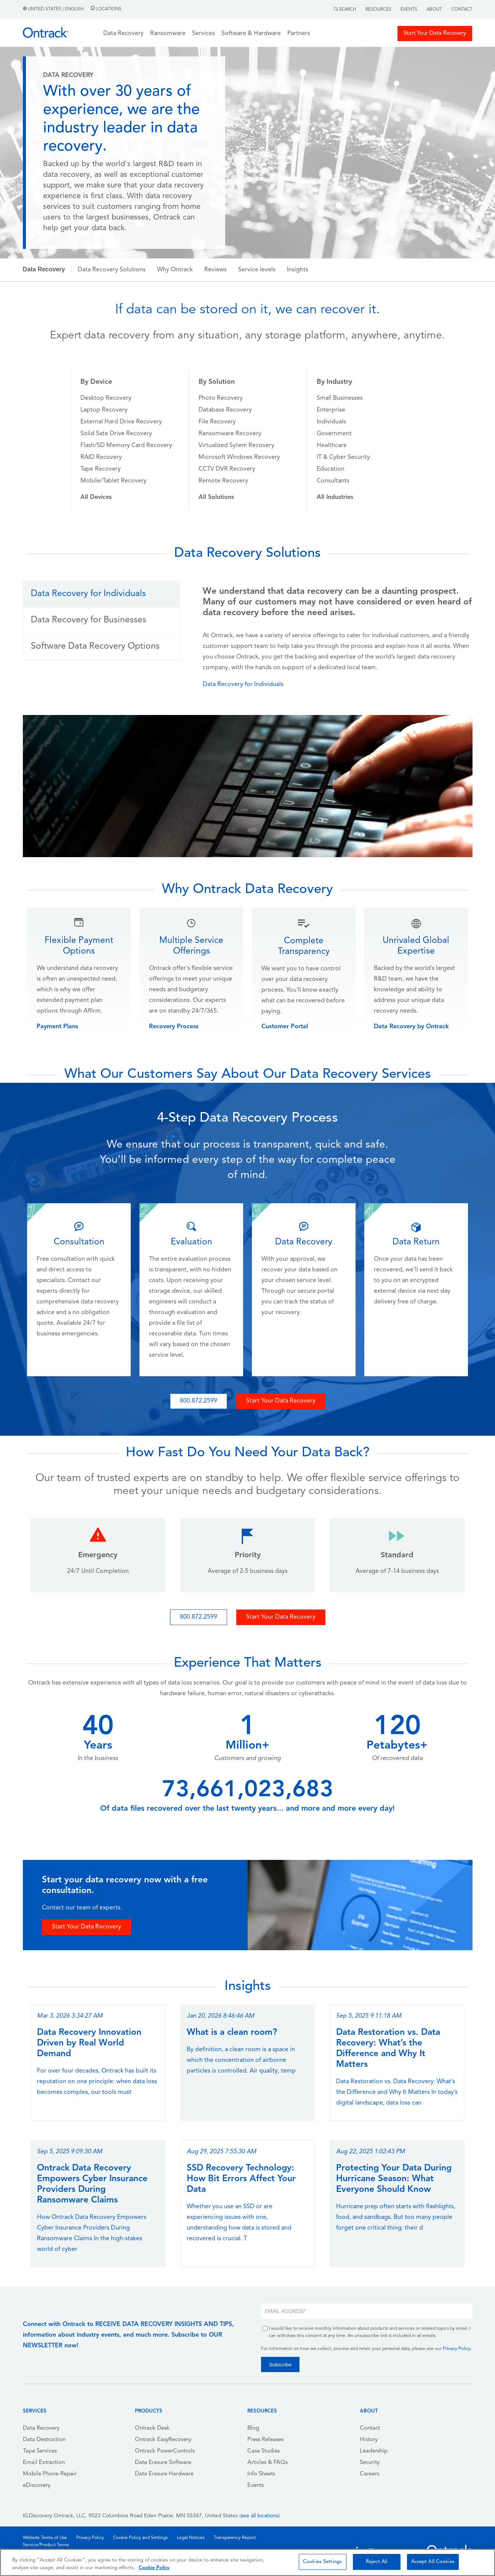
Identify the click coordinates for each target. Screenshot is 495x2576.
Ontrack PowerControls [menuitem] (165, 2451)
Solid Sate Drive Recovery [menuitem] (116, 434)
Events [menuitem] (255, 2485)
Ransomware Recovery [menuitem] (230, 434)
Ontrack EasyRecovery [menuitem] (163, 2440)
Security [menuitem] (370, 2462)
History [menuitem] (369, 2440)
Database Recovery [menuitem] (225, 410)
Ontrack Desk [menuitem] (152, 2428)
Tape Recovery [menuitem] (100, 469)
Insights (297, 270)
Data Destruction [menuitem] (44, 2440)
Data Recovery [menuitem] (41, 2428)
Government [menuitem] (334, 434)
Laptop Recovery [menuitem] (104, 410)
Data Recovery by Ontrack (411, 1027)
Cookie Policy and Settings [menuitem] (140, 2538)
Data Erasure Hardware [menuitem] (164, 2474)
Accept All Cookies (433, 2561)
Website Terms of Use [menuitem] (45, 2538)
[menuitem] (96, 497)
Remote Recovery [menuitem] (223, 481)
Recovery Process (174, 1027)
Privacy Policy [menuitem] (90, 2538)
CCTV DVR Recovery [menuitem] (227, 469)
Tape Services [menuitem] (40, 2451)
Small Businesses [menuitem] (340, 398)
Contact (462, 9)
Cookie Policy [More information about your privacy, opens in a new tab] (154, 2567)
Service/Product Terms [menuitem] (46, 2545)
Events (408, 9)
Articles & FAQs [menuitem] (267, 2462)
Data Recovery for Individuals (243, 684)
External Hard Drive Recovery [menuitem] (121, 422)
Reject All (376, 2561)
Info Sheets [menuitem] (261, 2474)
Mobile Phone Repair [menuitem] (50, 2474)
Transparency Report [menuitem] (235, 2538)
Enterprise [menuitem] (331, 410)
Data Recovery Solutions (112, 270)
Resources (378, 9)
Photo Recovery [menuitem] (221, 398)
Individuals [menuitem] (331, 422)
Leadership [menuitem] (374, 2451)
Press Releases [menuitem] (265, 2440)
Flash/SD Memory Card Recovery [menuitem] (126, 445)
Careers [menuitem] (369, 2474)
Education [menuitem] (330, 469)
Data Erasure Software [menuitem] (163, 2462)
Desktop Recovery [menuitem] (105, 398)
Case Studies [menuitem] (263, 2451)
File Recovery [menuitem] (217, 422)
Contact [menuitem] (370, 2428)
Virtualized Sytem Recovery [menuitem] (236, 445)
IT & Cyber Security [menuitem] (343, 457)
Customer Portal (284, 1027)
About (434, 9)
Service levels (257, 270)
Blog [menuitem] (253, 2428)
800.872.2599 (198, 1401)
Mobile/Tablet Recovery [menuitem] (113, 481)
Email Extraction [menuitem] (44, 2462)
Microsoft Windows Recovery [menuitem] (239, 457)
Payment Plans (57, 1027)
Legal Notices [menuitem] (191, 2538)
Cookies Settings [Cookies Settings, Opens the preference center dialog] (322, 2561)
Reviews (215, 270)
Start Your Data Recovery (435, 33)
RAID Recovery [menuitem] (101, 457)
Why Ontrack (175, 270)
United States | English (54, 9)
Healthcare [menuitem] (332, 445)
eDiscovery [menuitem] (36, 2485)
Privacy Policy (457, 2349)
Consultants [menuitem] (333, 481)
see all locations (259, 2516)
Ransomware (168, 33)
